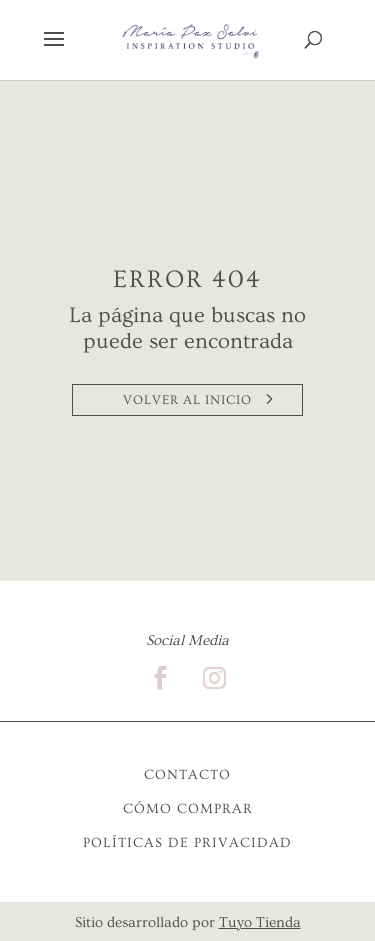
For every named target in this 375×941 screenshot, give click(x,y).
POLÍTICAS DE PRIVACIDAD (187, 843)
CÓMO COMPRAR (188, 809)
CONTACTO (187, 775)
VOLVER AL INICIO (187, 400)
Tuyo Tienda (260, 922)
